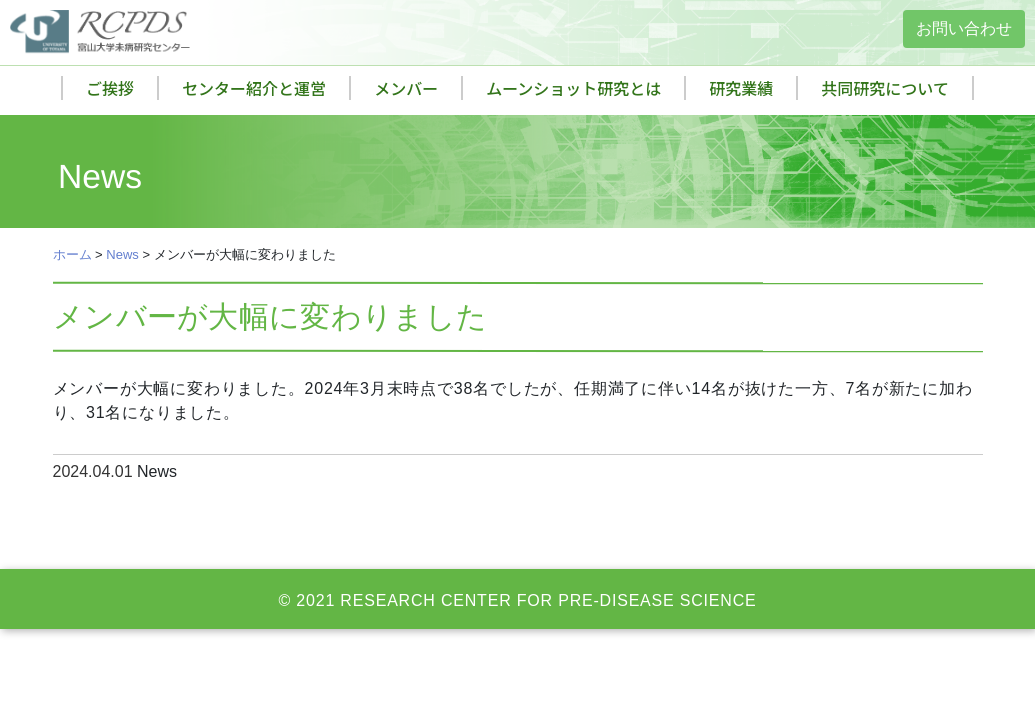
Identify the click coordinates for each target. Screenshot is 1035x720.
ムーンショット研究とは (573, 88)
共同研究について (885, 88)
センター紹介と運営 (254, 88)
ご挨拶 (110, 88)
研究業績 (741, 88)
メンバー (406, 88)
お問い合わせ (964, 28)
